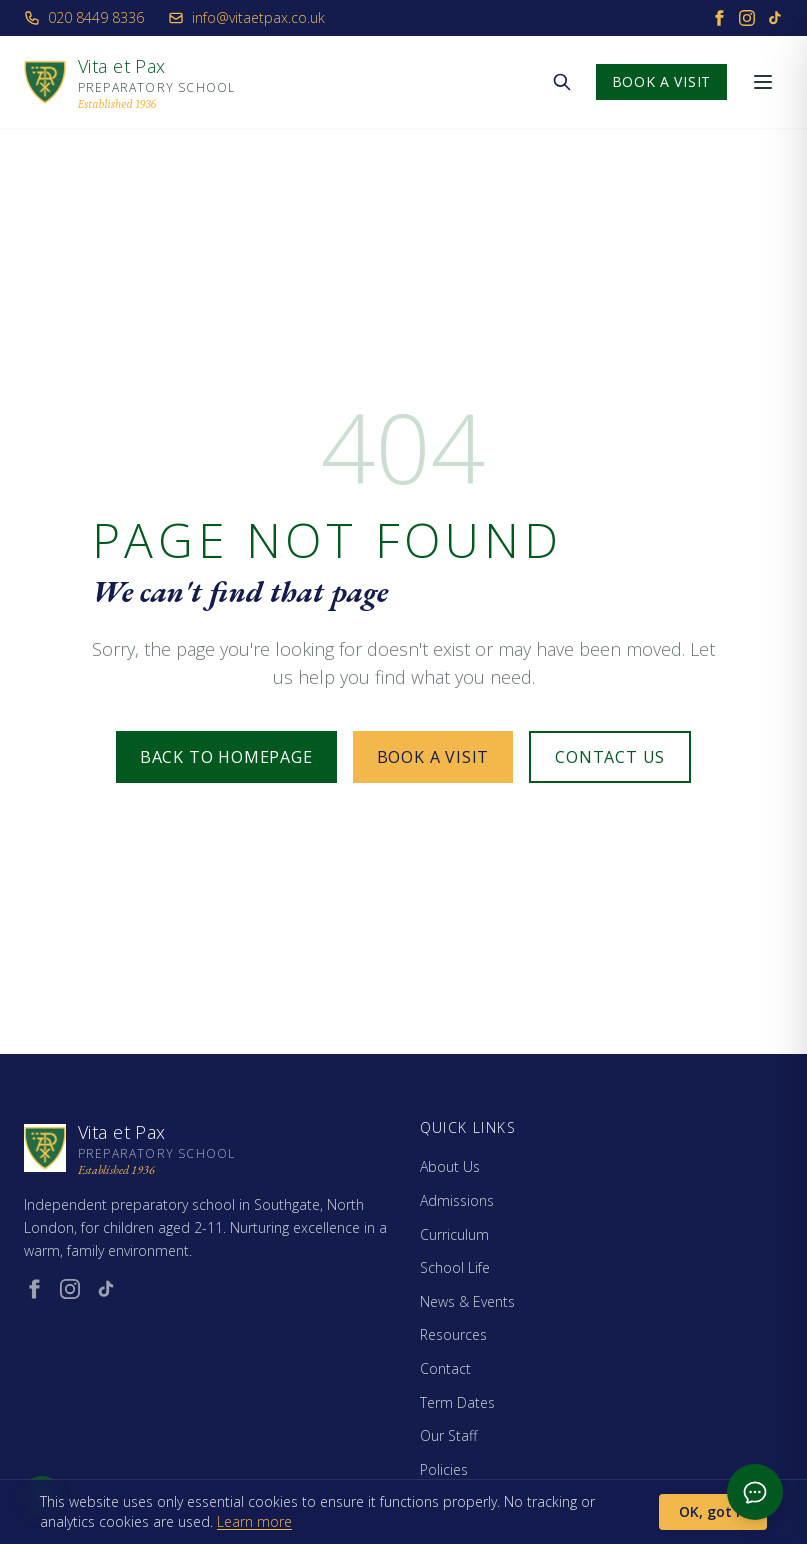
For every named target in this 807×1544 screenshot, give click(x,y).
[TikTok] (775, 18)
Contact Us (610, 757)
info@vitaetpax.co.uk (246, 17)
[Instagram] (747, 18)
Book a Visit (661, 81)
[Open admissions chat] (755, 1492)
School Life (455, 1267)
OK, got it (713, 1511)
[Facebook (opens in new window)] (34, 1289)
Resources (453, 1334)
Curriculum (454, 1234)
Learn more (254, 1521)
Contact (445, 1368)
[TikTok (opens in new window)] (106, 1289)
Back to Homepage (226, 757)
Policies (444, 1469)
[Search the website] (562, 82)
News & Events (467, 1301)
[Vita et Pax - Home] (129, 82)
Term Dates (457, 1402)
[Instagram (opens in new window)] (70, 1289)
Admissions (457, 1200)
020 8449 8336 (84, 17)
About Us (450, 1166)
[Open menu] (763, 82)
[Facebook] (719, 18)
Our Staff (448, 1435)
